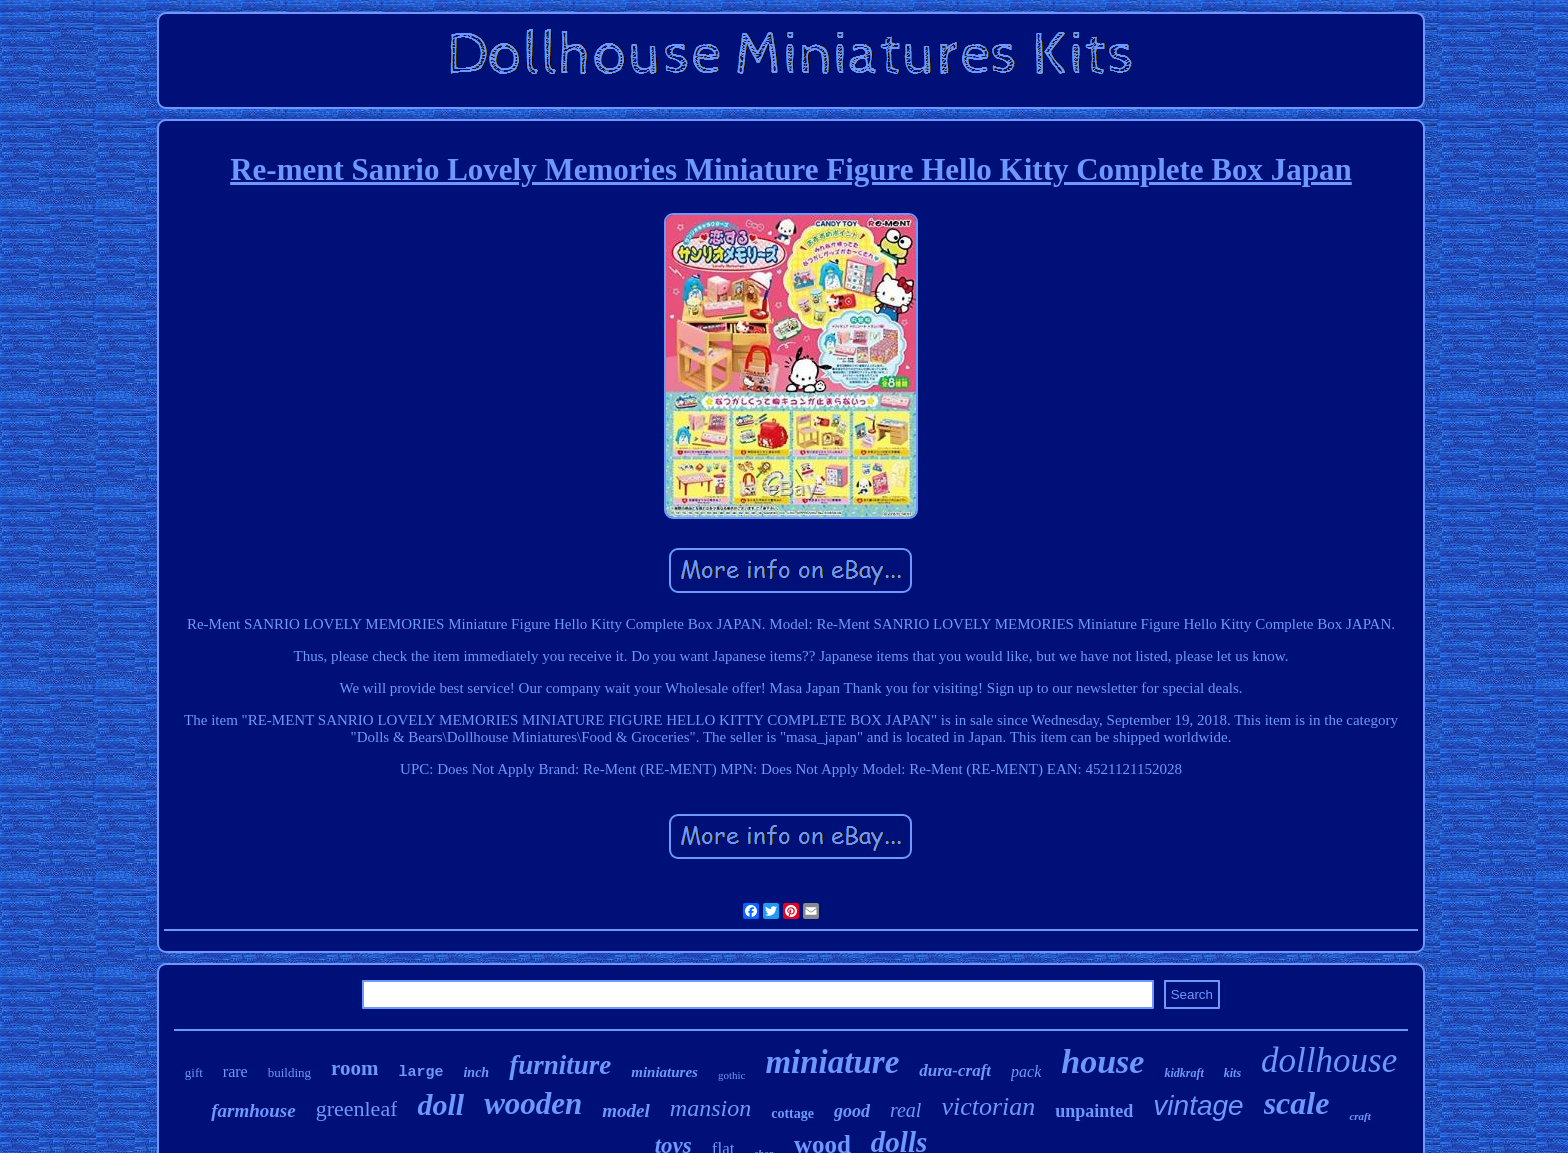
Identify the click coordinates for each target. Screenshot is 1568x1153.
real (905, 1110)
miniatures (664, 1072)
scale (1297, 1103)
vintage (1198, 1105)
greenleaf (357, 1108)
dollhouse (1329, 1060)
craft (1359, 1116)
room (354, 1068)
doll (440, 1104)
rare (235, 1071)
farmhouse (253, 1110)
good (852, 1111)
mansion (710, 1108)
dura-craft (955, 1070)
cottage (792, 1113)
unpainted (1094, 1111)
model (626, 1110)
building (289, 1072)
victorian (988, 1106)
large (420, 1072)
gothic (732, 1075)
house (1102, 1061)
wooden (533, 1103)
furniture (560, 1065)
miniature (832, 1062)
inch (476, 1072)
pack (1026, 1071)
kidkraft (1183, 1073)
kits (1232, 1073)
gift (194, 1072)
